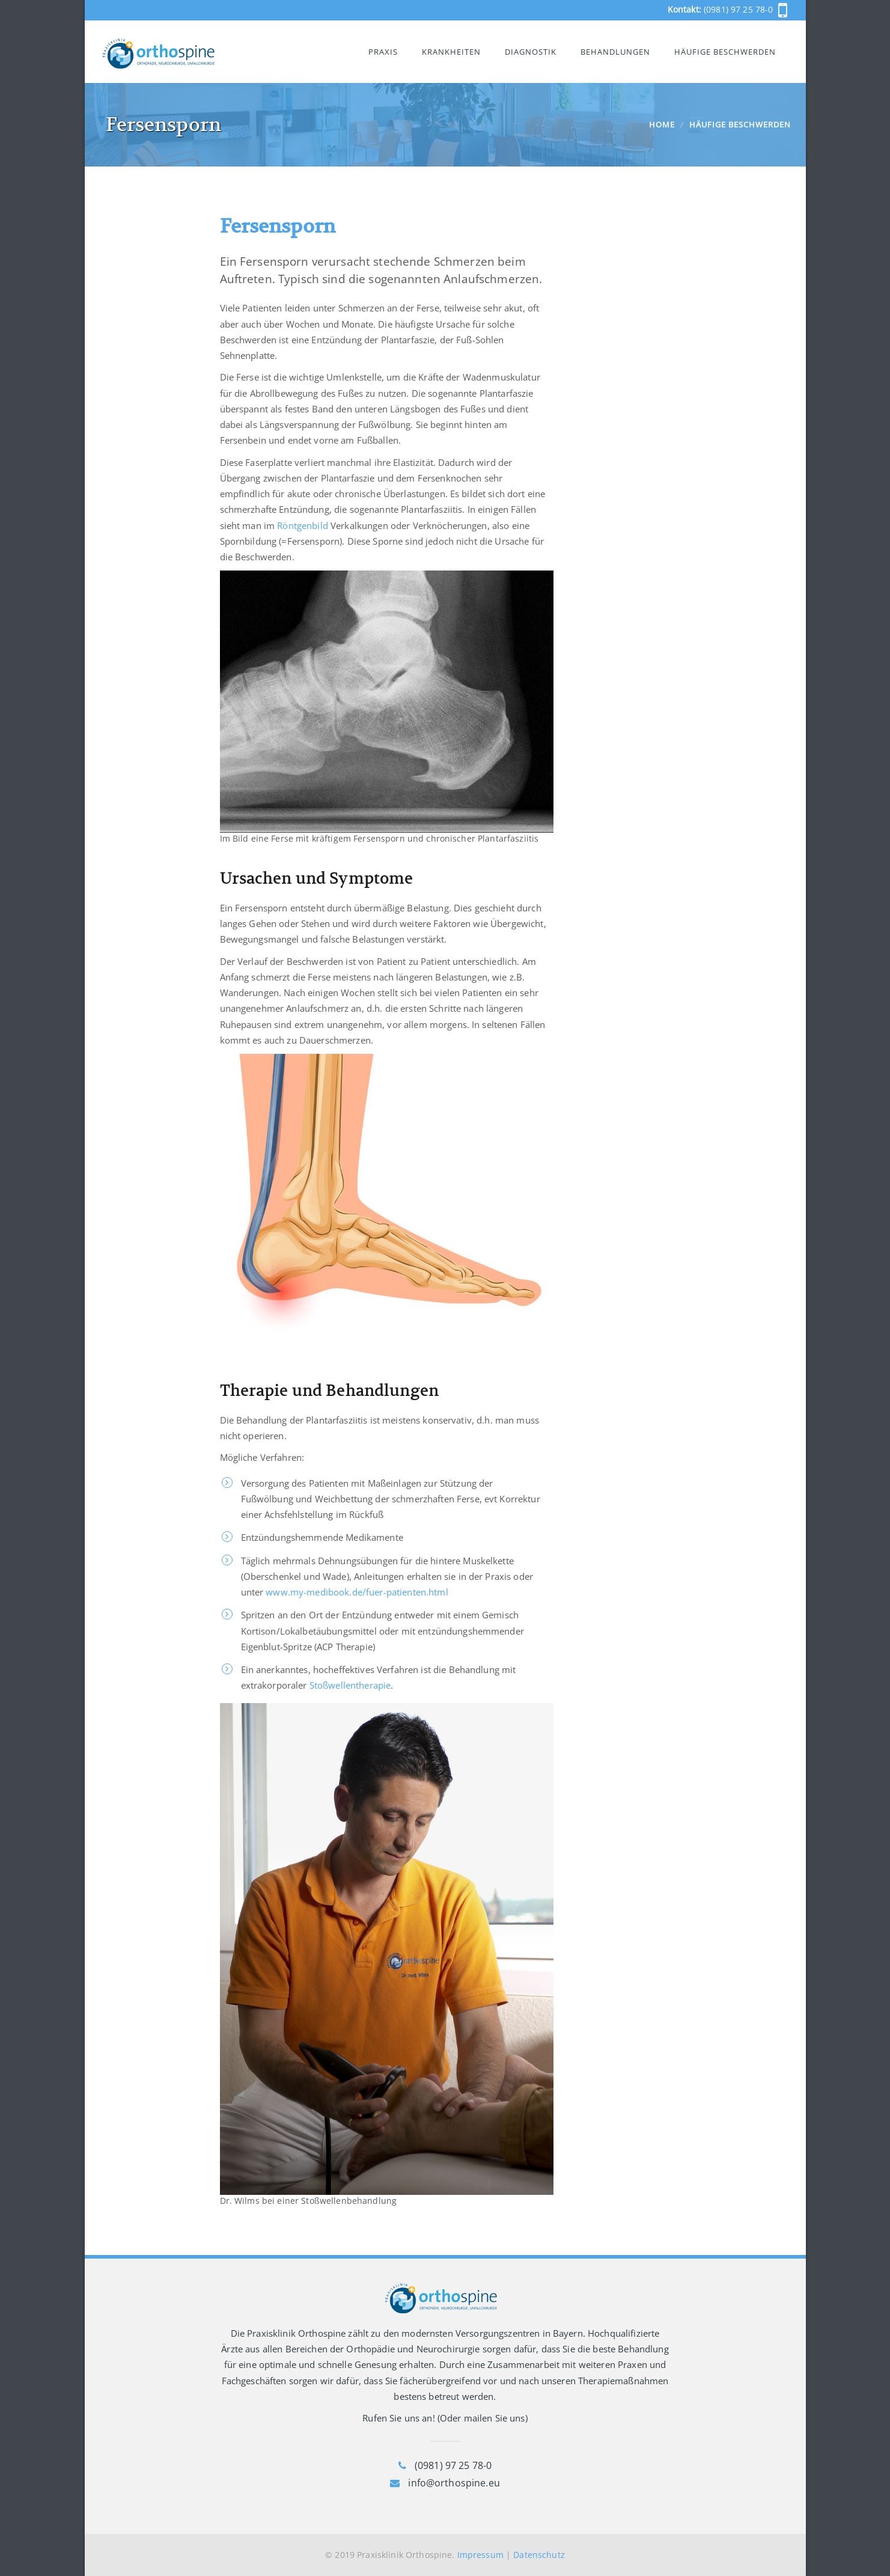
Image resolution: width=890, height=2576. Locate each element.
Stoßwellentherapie (350, 1685)
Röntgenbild (302, 525)
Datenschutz (539, 2554)
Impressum (480, 2554)
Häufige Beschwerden (725, 51)
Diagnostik (530, 51)
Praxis (383, 51)
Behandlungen (615, 51)
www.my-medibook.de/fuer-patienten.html (357, 1592)
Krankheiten (451, 51)
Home (662, 124)
